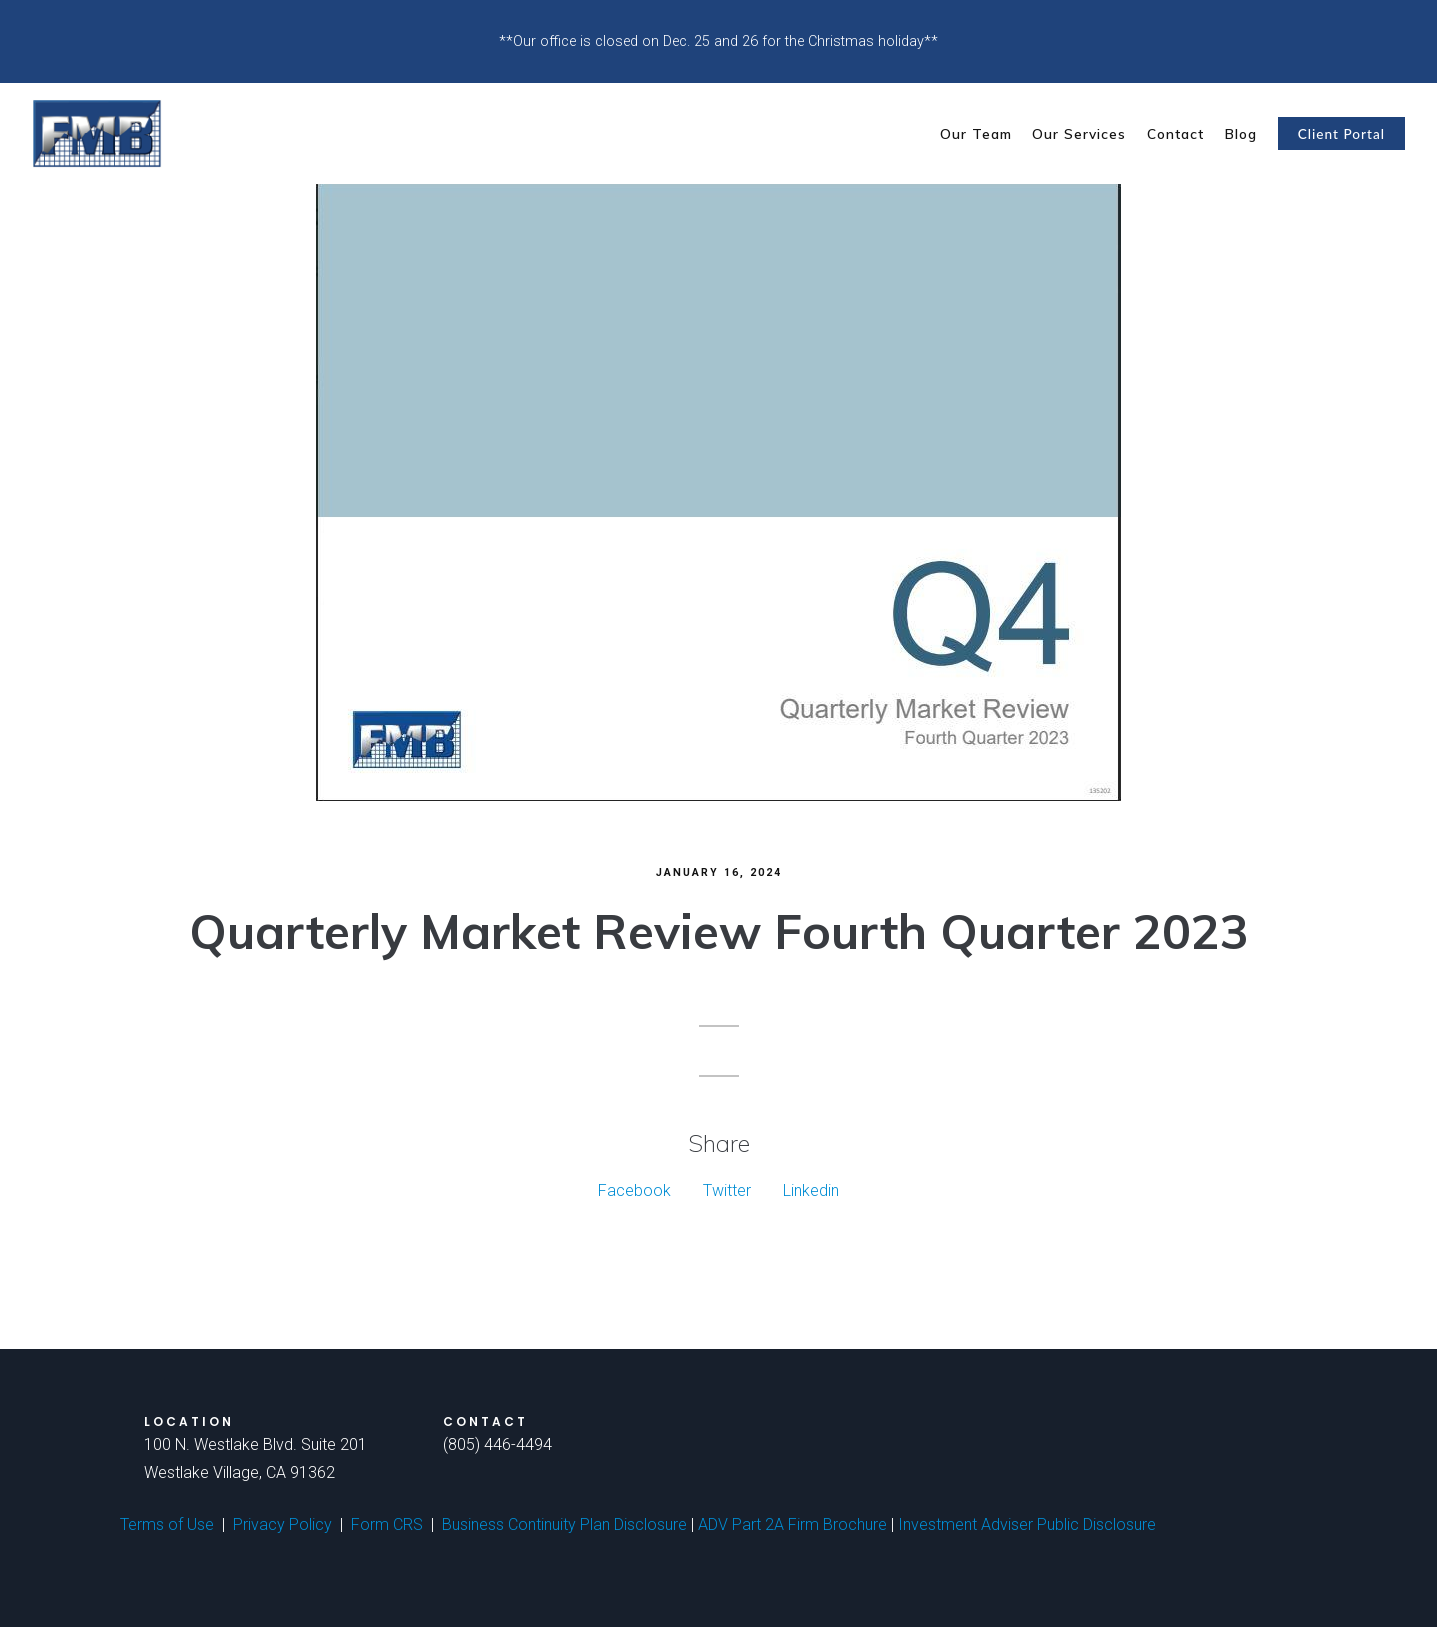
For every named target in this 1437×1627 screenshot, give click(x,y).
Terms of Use (167, 1524)
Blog (1241, 133)
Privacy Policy (282, 1524)
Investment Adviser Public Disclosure (1027, 1524)
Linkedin (811, 1190)
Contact (1175, 133)
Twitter (727, 1190)
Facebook (634, 1190)
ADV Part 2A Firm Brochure (792, 1524)
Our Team (976, 133)
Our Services (1079, 133)
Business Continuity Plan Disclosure (564, 1524)
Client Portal (1341, 134)
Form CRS (387, 1524)
